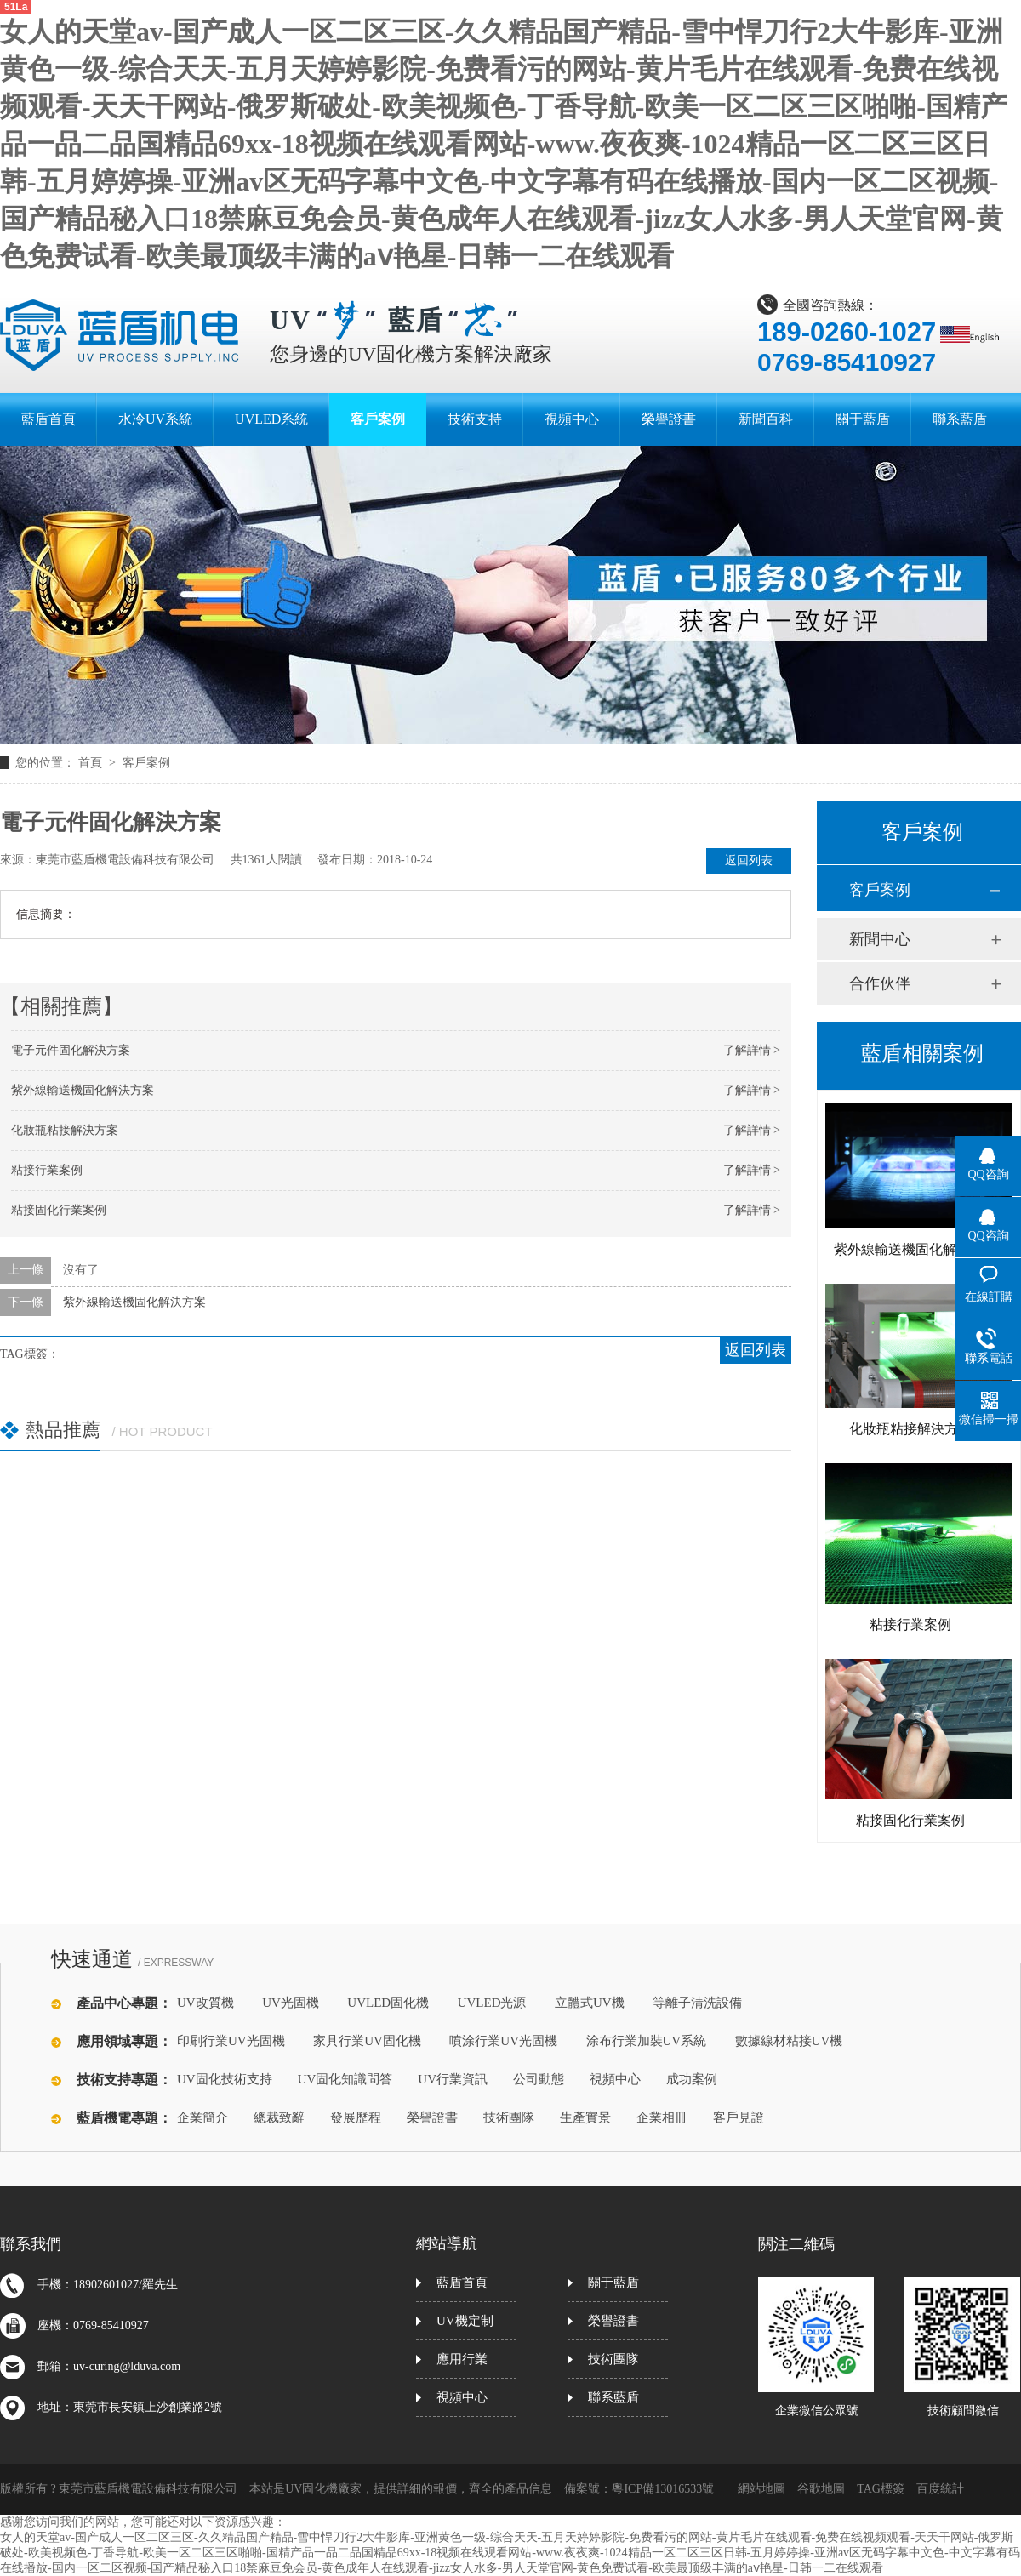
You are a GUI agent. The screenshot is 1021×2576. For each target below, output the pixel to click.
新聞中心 (879, 939)
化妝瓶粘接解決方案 (64, 1130)
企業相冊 (661, 2117)
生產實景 (585, 2117)
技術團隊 (508, 2117)
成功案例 (691, 2079)
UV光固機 (290, 2002)
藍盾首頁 (462, 2282)
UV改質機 (205, 2002)
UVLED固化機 (388, 2002)
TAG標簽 (880, 2488)
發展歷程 (355, 2117)
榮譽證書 (432, 2117)
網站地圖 (761, 2488)
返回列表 (749, 860)
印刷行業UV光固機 (231, 2041)
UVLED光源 (492, 2002)
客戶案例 (146, 762)
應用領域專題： (124, 2041)
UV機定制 (464, 2321)
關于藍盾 (613, 2282)
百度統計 (940, 2488)
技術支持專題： (124, 2079)
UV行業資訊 (453, 2079)
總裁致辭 (279, 2117)
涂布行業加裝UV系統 (646, 2041)
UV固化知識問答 (345, 2079)
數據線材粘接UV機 (789, 2041)
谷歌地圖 (821, 2488)
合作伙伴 (879, 983)
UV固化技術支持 (224, 2079)
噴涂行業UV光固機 (503, 2041)
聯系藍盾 (613, 2397)
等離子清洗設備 (697, 2002)
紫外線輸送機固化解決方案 (82, 1090)
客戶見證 (738, 2117)
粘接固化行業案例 (58, 1210)
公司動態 (538, 2079)
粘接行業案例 (47, 1170)
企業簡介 (202, 2117)
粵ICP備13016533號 (663, 2488)
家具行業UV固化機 (367, 2041)
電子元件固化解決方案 (70, 1050)
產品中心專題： (124, 2003)
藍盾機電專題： (124, 2118)
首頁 (92, 762)
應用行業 (462, 2359)
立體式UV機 (590, 2002)
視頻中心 (615, 2079)
